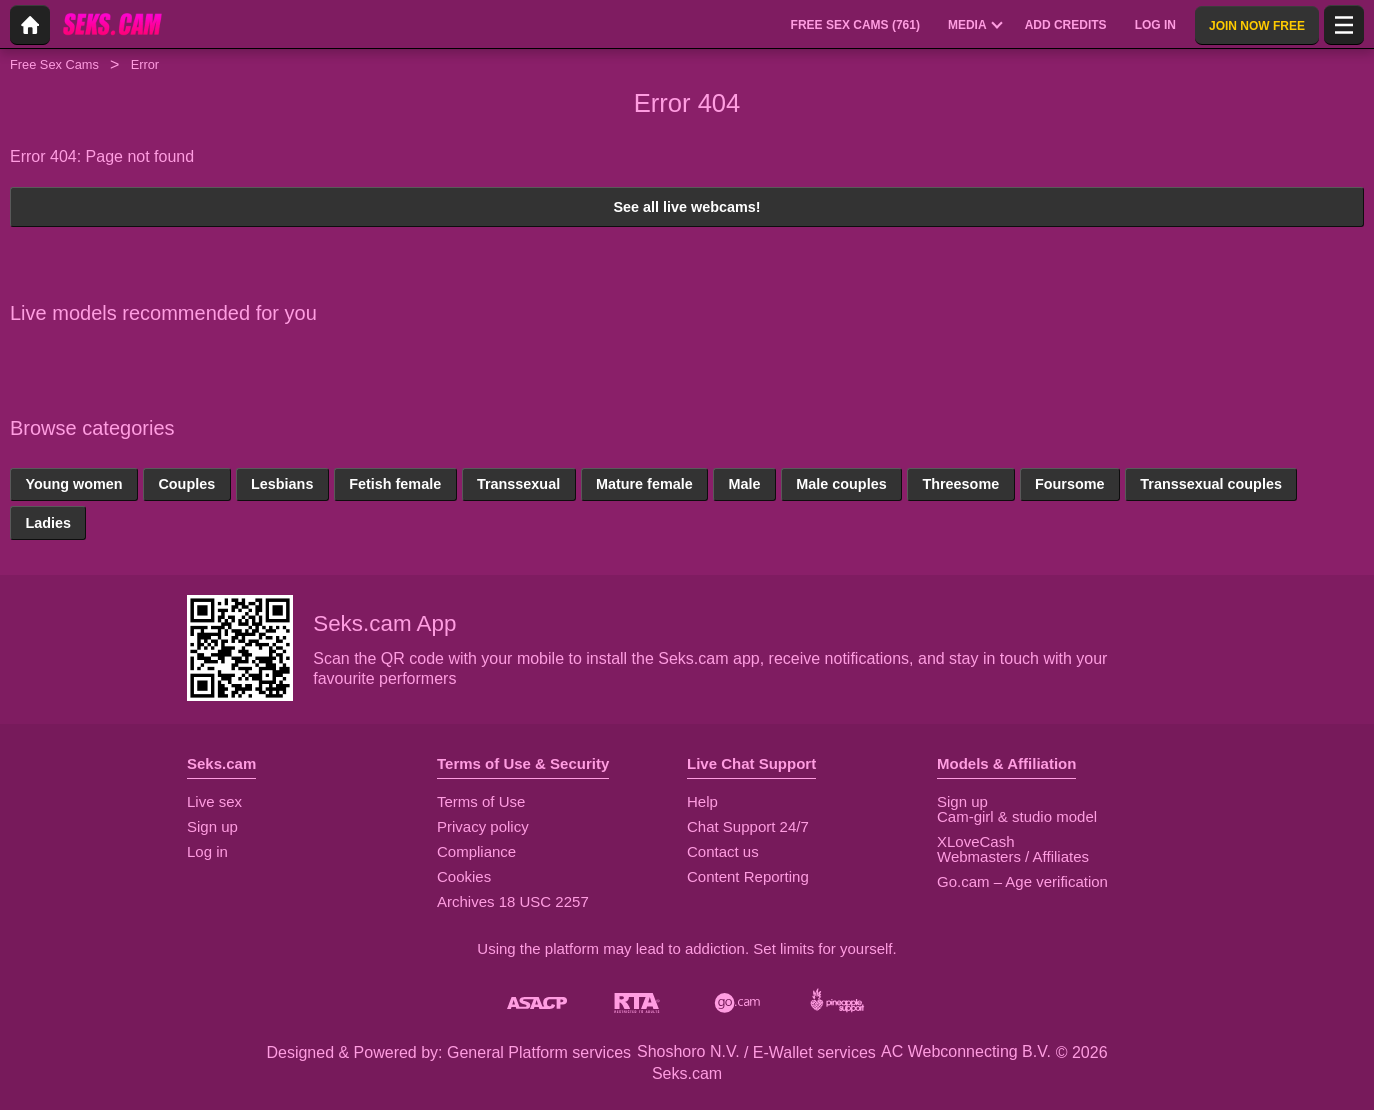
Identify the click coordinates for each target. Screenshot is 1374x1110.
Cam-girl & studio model (1017, 816)
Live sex (214, 801)
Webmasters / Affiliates (1013, 856)
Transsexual (518, 484)
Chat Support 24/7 (748, 826)
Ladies (48, 523)
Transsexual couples (1211, 484)
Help (702, 801)
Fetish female (395, 484)
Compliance (476, 851)
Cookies (464, 876)
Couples (186, 484)
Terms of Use (481, 801)
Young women (73, 484)
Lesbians (282, 484)
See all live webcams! (686, 207)
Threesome (960, 484)
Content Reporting (748, 876)
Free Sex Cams (54, 64)
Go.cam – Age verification (1022, 881)
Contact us (723, 851)
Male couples (841, 484)
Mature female (644, 484)
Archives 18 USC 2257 (513, 901)
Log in (207, 851)
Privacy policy (483, 826)
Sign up (212, 826)
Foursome (1070, 484)
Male (744, 484)
